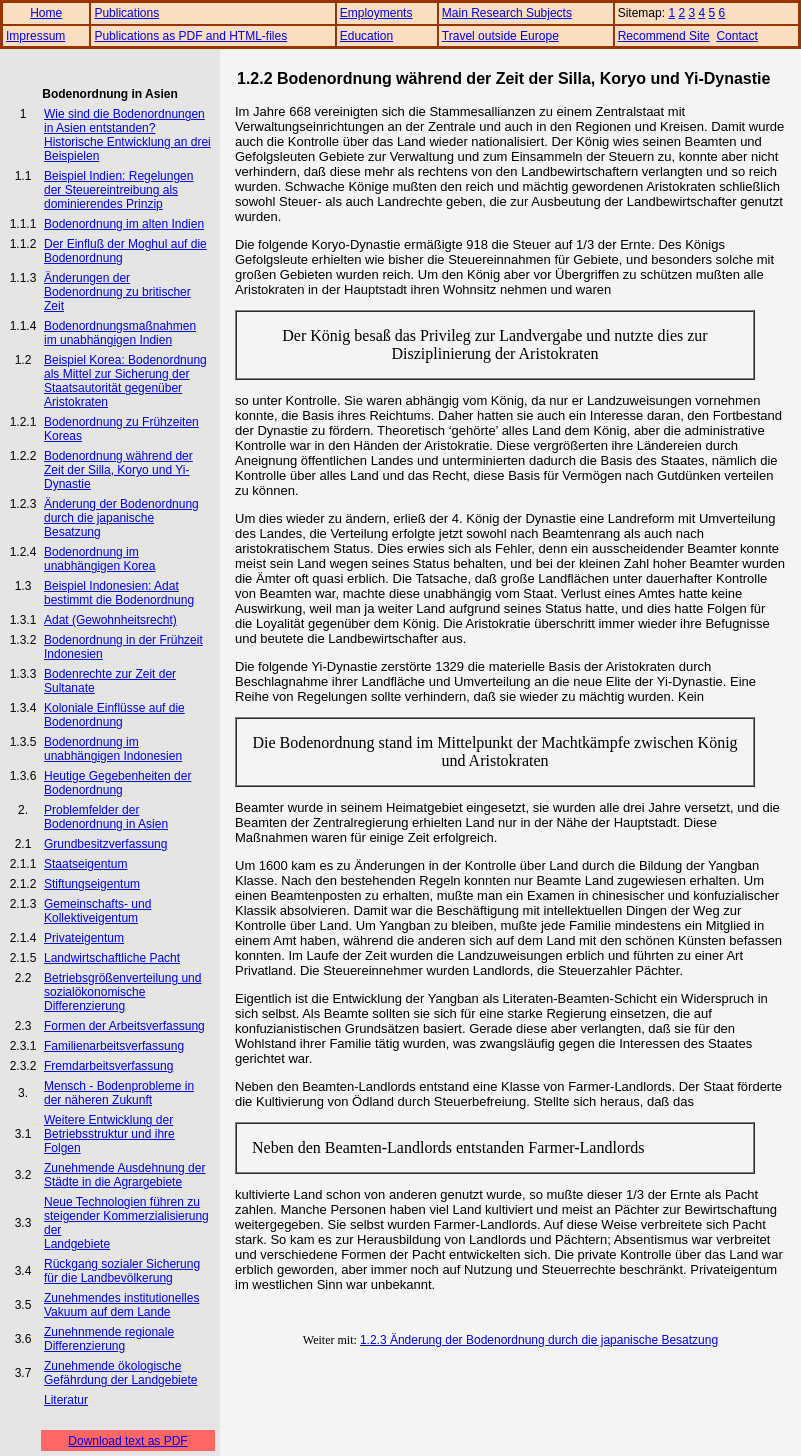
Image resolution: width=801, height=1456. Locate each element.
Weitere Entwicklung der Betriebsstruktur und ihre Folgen (109, 1134)
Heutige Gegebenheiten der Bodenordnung (117, 783)
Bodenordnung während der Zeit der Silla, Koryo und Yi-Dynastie (118, 470)
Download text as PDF (127, 1441)
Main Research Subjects (507, 13)
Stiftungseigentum (92, 884)
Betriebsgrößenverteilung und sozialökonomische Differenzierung (122, 992)
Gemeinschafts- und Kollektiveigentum (97, 911)
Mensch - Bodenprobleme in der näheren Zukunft (119, 1093)
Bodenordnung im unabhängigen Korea (99, 559)
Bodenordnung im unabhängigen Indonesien (113, 749)
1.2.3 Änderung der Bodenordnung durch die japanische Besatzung (539, 1340)
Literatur (66, 1400)
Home (46, 13)
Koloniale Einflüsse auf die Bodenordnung (114, 715)
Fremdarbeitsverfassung (108, 1066)
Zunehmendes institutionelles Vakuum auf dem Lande (121, 1305)
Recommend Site (664, 36)
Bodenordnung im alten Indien (124, 224)
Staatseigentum (85, 864)
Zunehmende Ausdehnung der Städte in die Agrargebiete (124, 1175)
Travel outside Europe (500, 36)
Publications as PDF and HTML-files (190, 36)
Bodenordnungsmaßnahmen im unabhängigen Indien (120, 333)
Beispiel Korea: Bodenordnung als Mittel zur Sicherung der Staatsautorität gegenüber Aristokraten (125, 381)
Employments (376, 13)
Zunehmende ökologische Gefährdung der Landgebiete (120, 1373)
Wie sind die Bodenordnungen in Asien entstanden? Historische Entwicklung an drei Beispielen (127, 135)
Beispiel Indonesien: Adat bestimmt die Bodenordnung (119, 593)
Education (366, 36)
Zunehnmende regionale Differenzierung (109, 1339)
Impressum (35, 36)
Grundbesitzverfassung (105, 844)
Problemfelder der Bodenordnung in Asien (106, 817)
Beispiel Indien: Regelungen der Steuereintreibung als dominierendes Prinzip (118, 190)
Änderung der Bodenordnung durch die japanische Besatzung (121, 518)
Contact (736, 36)
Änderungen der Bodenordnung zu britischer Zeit (117, 292)
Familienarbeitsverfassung (114, 1046)
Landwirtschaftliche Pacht (112, 958)
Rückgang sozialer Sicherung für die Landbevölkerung (122, 1271)
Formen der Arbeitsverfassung (124, 1026)
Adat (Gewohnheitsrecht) (110, 620)
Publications (126, 13)
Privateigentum (84, 938)
